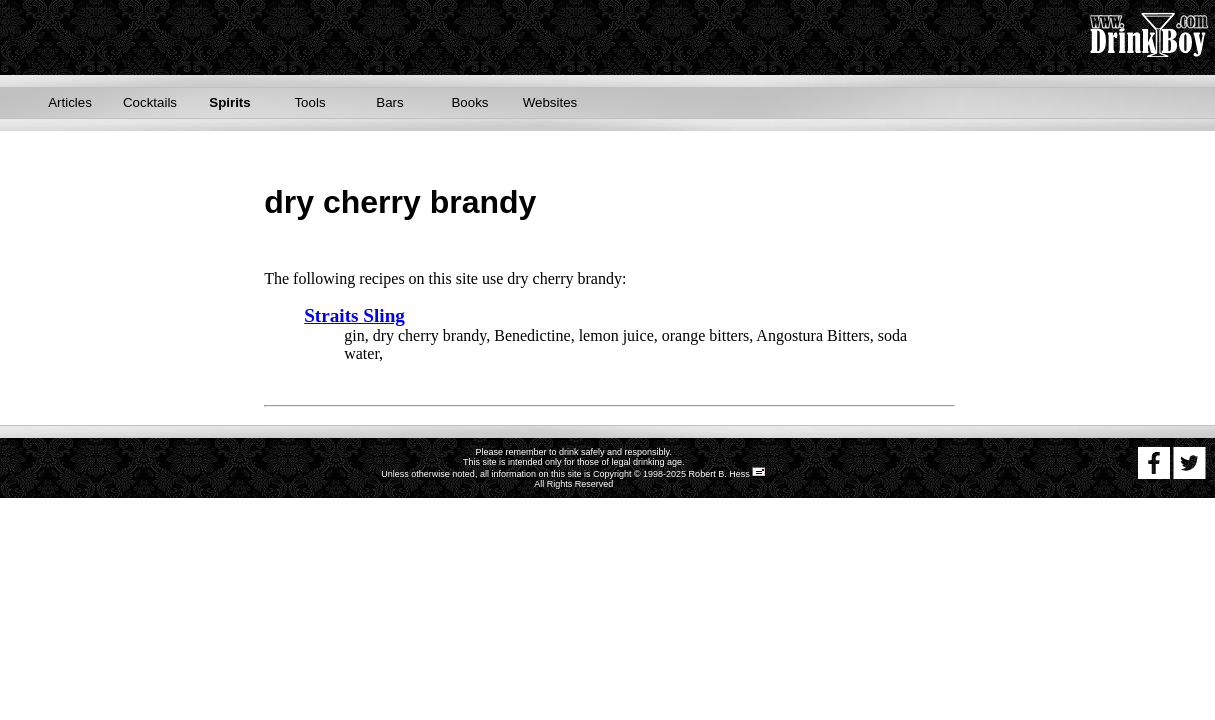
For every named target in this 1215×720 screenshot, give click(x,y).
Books (469, 102)
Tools (309, 102)
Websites (550, 102)
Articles (70, 102)
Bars (389, 102)
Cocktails (150, 102)
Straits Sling (354, 315)
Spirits (229, 102)
